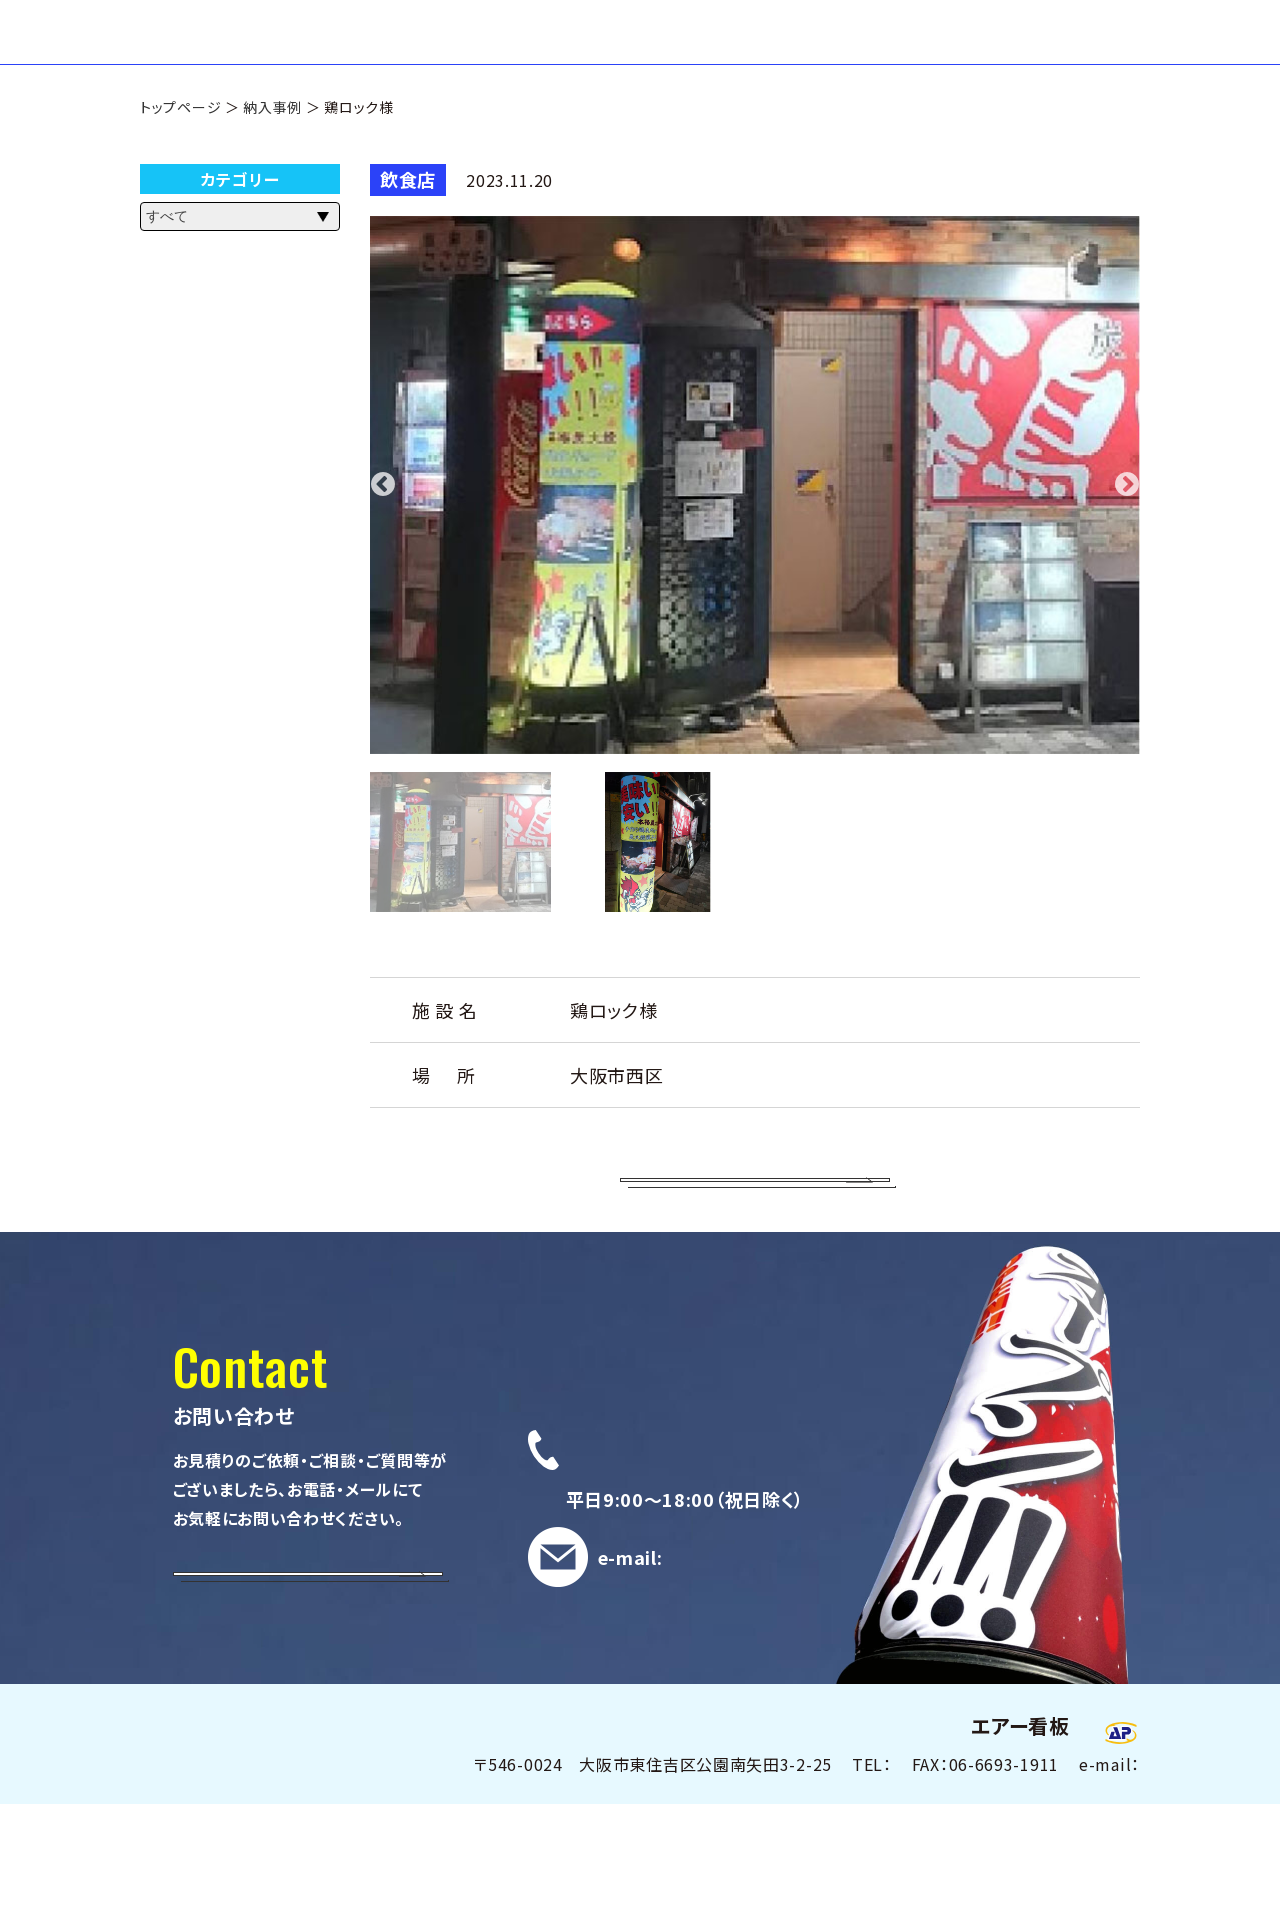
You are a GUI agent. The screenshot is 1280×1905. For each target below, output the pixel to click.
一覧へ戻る (755, 1250)
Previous (383, 535)
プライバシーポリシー (1062, 1827)
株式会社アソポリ (885, 1827)
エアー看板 (228, 52)
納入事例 (272, 147)
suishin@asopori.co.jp (767, 1688)
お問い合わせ (1079, 51)
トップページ (180, 147)
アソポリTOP (907, 51)
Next (1127, 535)
